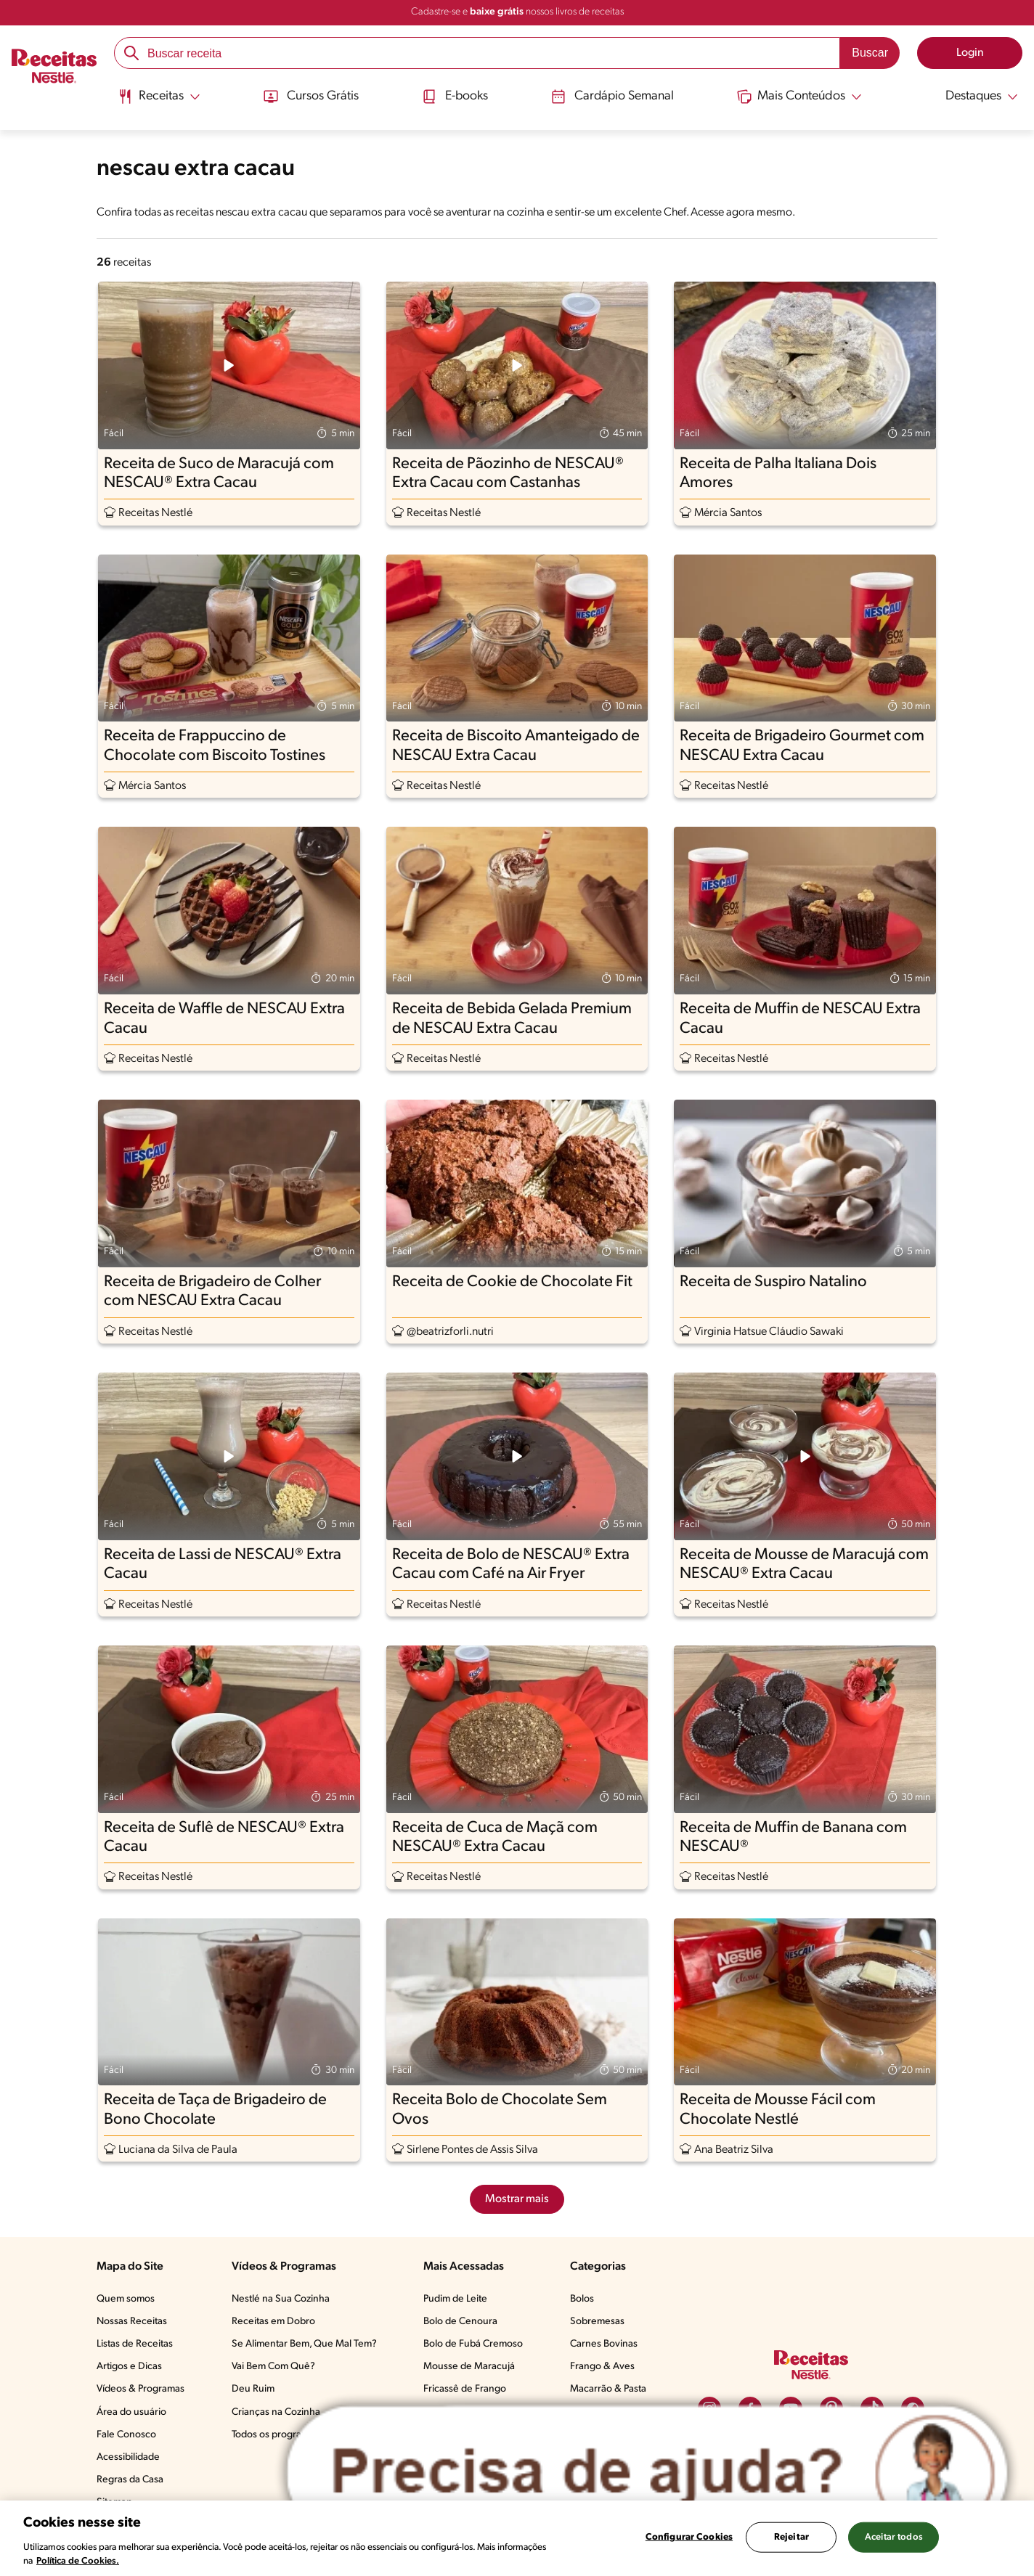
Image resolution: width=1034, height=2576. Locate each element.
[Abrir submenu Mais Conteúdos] (800, 97)
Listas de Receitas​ (135, 2344)
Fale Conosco (126, 2434)
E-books (453, 96)
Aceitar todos (894, 2537)
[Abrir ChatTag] (647, 2472)
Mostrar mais (517, 2199)
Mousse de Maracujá (469, 2366)
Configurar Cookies (689, 2537)
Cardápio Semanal (613, 96)
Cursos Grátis (309, 96)
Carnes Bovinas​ (604, 2344)
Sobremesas (597, 2321)
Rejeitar (791, 2537)
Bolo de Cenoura (460, 2321)
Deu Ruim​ (253, 2389)
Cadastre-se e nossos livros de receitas (517, 12)
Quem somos (126, 2299)
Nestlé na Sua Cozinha (281, 2299)
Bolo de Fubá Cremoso (473, 2344)
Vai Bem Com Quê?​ (273, 2366)
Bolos (582, 2299)
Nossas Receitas (132, 2321)
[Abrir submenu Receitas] (158, 97)
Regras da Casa (130, 2479)
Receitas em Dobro (273, 2321)
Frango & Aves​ (602, 2366)
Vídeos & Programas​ (140, 2389)
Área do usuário (131, 2412)
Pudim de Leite (455, 2299)
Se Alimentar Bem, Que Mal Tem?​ (304, 2344)
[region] (517, 2538)
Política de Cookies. (77, 2561)
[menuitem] (158, 101)
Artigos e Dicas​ (129, 2366)
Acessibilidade (128, 2457)
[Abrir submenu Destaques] (973, 97)
